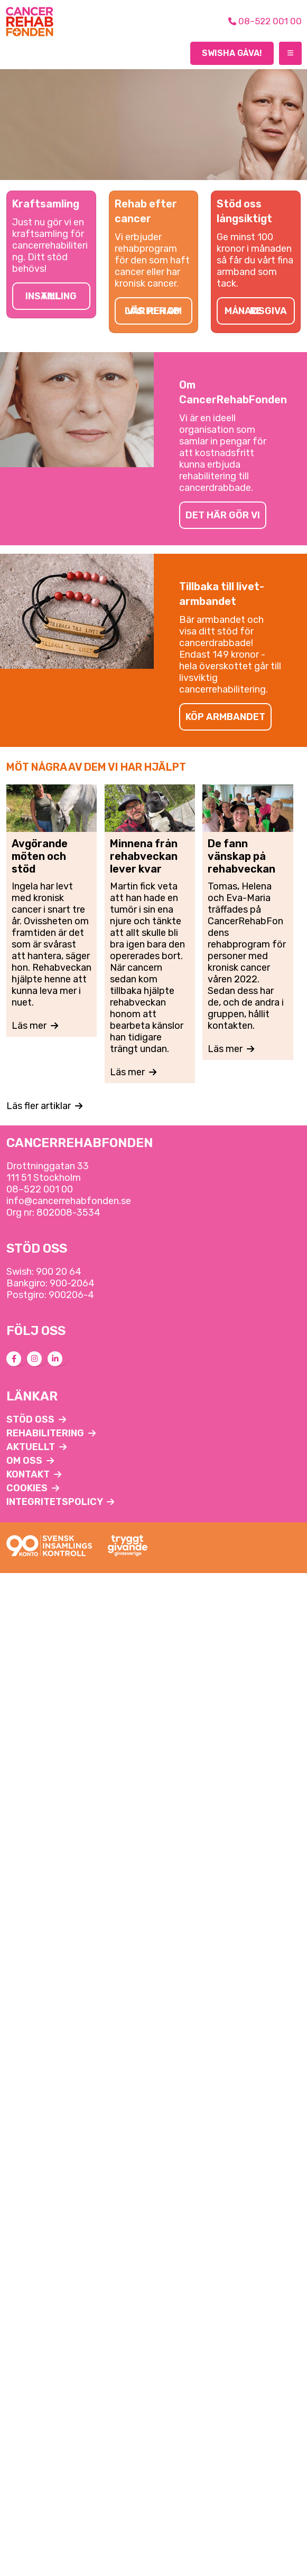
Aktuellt (36, 1447)
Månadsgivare (256, 311)
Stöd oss (36, 1419)
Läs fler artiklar (44, 1106)
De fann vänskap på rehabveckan (241, 856)
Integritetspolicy (60, 1502)
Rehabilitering (51, 1433)
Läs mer (35, 1025)
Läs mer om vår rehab (153, 311)
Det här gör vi (222, 515)
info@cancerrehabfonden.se (68, 1201)
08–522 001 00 (39, 1189)
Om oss (30, 1460)
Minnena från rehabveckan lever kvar (144, 856)
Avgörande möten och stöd (40, 856)
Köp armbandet (225, 717)
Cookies (32, 1488)
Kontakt (33, 1474)
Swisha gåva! (232, 53)
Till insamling (51, 296)
